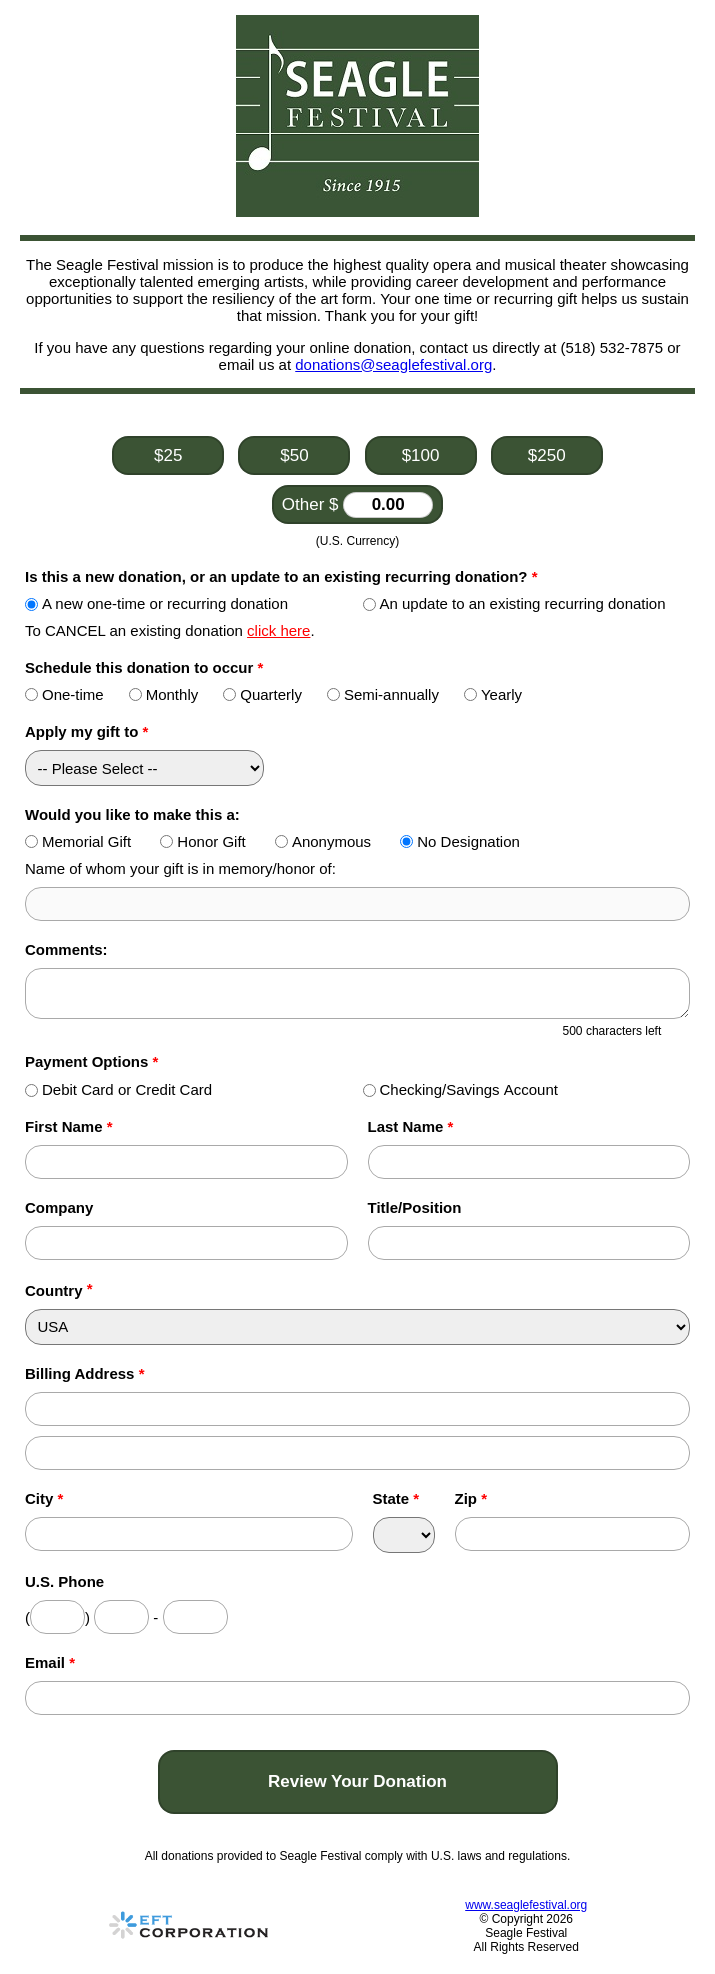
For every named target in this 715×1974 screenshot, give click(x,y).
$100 (421, 455)
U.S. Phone (64, 1581)
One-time (64, 694)
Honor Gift (202, 841)
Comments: (66, 949)
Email (50, 1662)
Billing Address (84, 1373)
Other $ (357, 505)
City (44, 1498)
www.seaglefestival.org (526, 1905)
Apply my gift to (86, 731)
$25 (168, 455)
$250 (547, 455)
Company (59, 1207)
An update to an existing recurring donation (514, 603)
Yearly (493, 694)
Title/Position (415, 1207)
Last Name (411, 1126)
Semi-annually (383, 694)
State (396, 1498)
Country (54, 1290)
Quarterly (262, 694)
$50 (294, 455)
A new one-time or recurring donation (156, 603)
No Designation (460, 841)
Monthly (164, 694)
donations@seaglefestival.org (393, 364)
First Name (69, 1126)
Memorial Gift (78, 841)
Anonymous (323, 841)
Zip (471, 1498)
